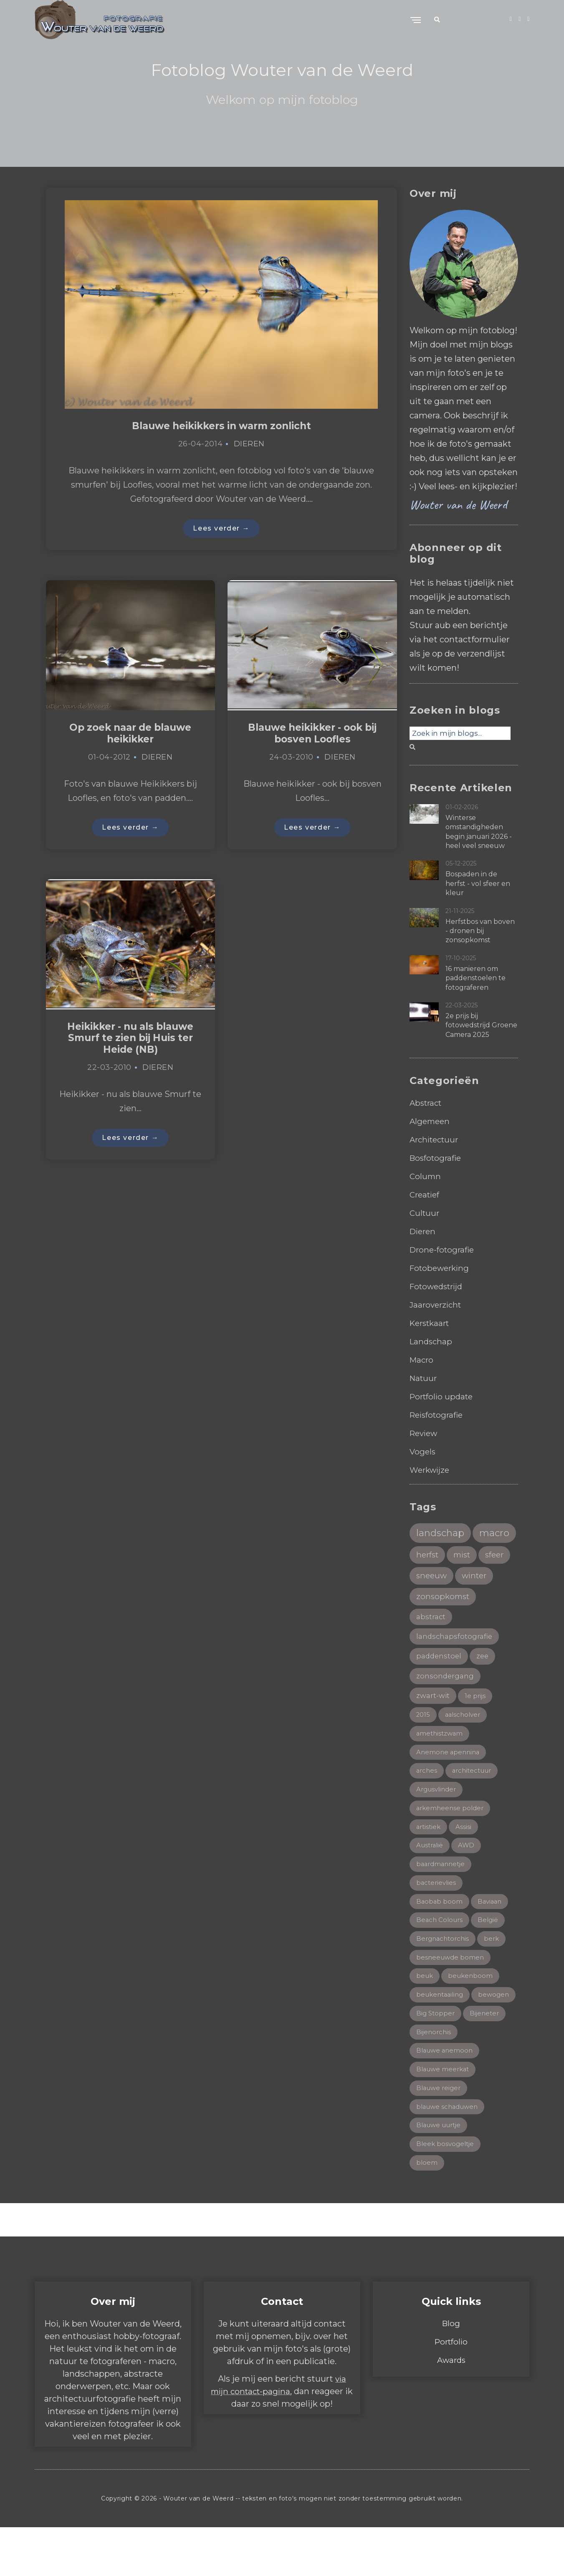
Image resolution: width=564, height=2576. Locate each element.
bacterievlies (437, 1920)
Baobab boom (439, 1940)
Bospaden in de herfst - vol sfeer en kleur (477, 883)
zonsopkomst (444, 1624)
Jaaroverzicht (437, 1305)
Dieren (249, 444)
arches (427, 1805)
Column (426, 1176)
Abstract (427, 1103)
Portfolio (451, 2390)
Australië (430, 1882)
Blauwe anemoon (446, 2095)
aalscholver (465, 1747)
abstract (431, 1644)
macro (432, 1557)
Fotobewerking (441, 1268)
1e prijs (478, 1727)
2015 (423, 1747)
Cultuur (425, 1213)
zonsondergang (445, 1706)
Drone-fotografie (444, 1250)
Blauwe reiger (440, 2134)
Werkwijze (431, 1470)
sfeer (460, 1580)
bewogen (432, 2056)
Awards (451, 2409)
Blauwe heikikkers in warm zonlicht (221, 426)
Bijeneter (431, 2075)
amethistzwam (440, 1766)
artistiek (429, 1863)
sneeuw (432, 1602)
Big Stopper (483, 2056)
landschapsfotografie (455, 1665)
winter (477, 1602)
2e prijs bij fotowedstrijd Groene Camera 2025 (481, 1025)
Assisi (465, 1863)
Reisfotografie (438, 1415)
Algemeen (431, 1121)
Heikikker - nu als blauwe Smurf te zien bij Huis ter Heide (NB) (130, 1043)
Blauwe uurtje (440, 2172)
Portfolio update (443, 1396)
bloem (427, 2211)
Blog (451, 2372)
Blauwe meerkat (444, 2114)
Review (425, 1433)
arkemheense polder (451, 1843)
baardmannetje (442, 1901)
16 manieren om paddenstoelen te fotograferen (475, 978)
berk (495, 1979)
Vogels (423, 1451)
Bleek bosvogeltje (446, 2192)
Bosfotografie (437, 1158)
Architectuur (436, 1140)
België (490, 1959)
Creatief (426, 1195)
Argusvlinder (438, 1824)
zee (485, 1685)
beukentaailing (441, 2037)
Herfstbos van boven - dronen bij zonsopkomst (480, 931)
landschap (442, 1533)
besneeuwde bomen (451, 1998)
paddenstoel (439, 1685)
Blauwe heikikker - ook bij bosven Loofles (312, 735)
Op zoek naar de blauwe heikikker (130, 735)
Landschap (432, 1341)
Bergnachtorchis (444, 1979)
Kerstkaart (431, 1323)
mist (425, 1580)
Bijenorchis (480, 2075)
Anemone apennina (449, 1785)
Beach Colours (440, 1959)
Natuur (424, 1378)
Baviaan (491, 1940)
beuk (425, 2017)
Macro (422, 1360)
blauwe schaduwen (449, 2153)
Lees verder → (221, 529)
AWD (469, 1882)
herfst (475, 1558)
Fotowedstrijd (439, 1286)
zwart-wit (434, 1726)
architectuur (474, 1805)
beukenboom (472, 2017)
